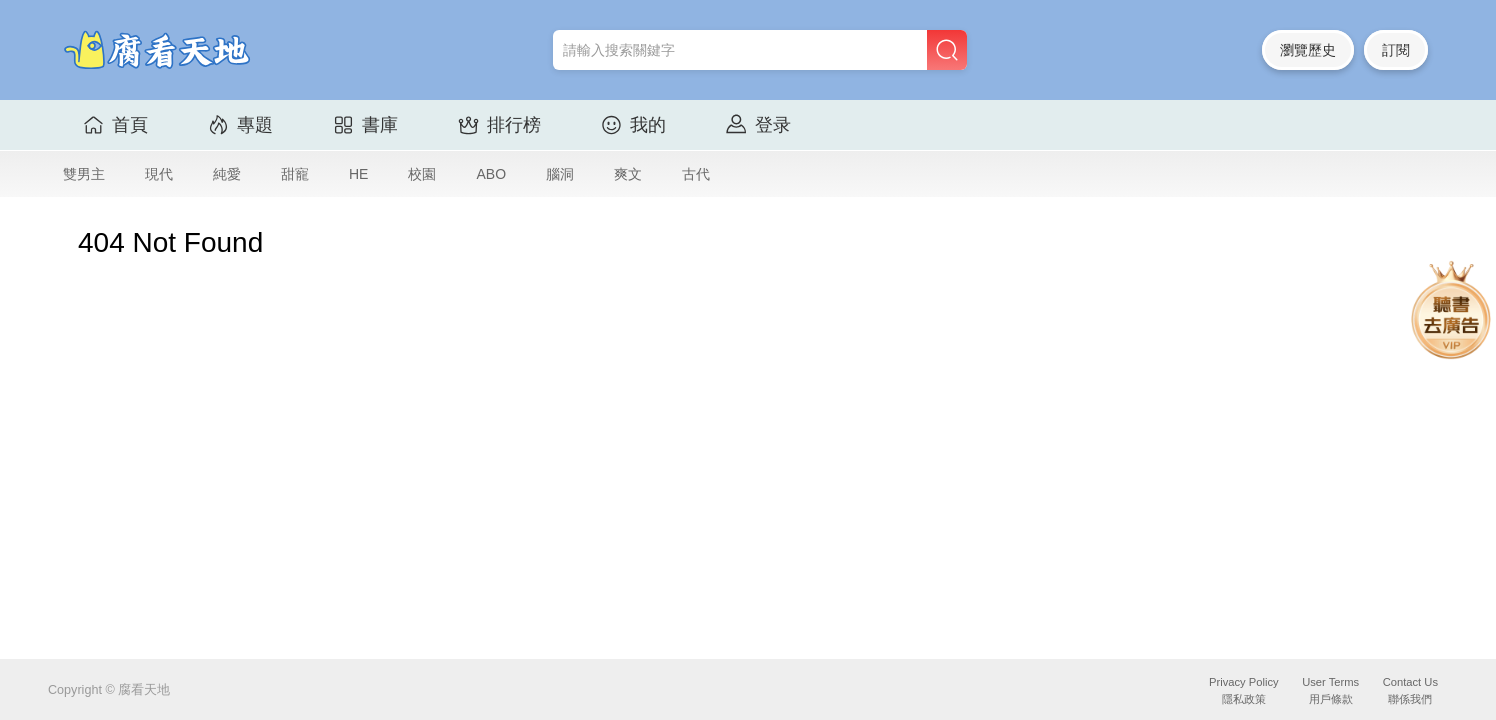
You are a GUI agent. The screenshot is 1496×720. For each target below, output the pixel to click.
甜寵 (295, 174)
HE (358, 174)
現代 (159, 174)
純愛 (227, 174)
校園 (422, 174)
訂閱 (1396, 50)
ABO (491, 174)
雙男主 (84, 174)
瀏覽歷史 (1308, 50)
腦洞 (560, 174)
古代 (696, 174)
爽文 (628, 174)
